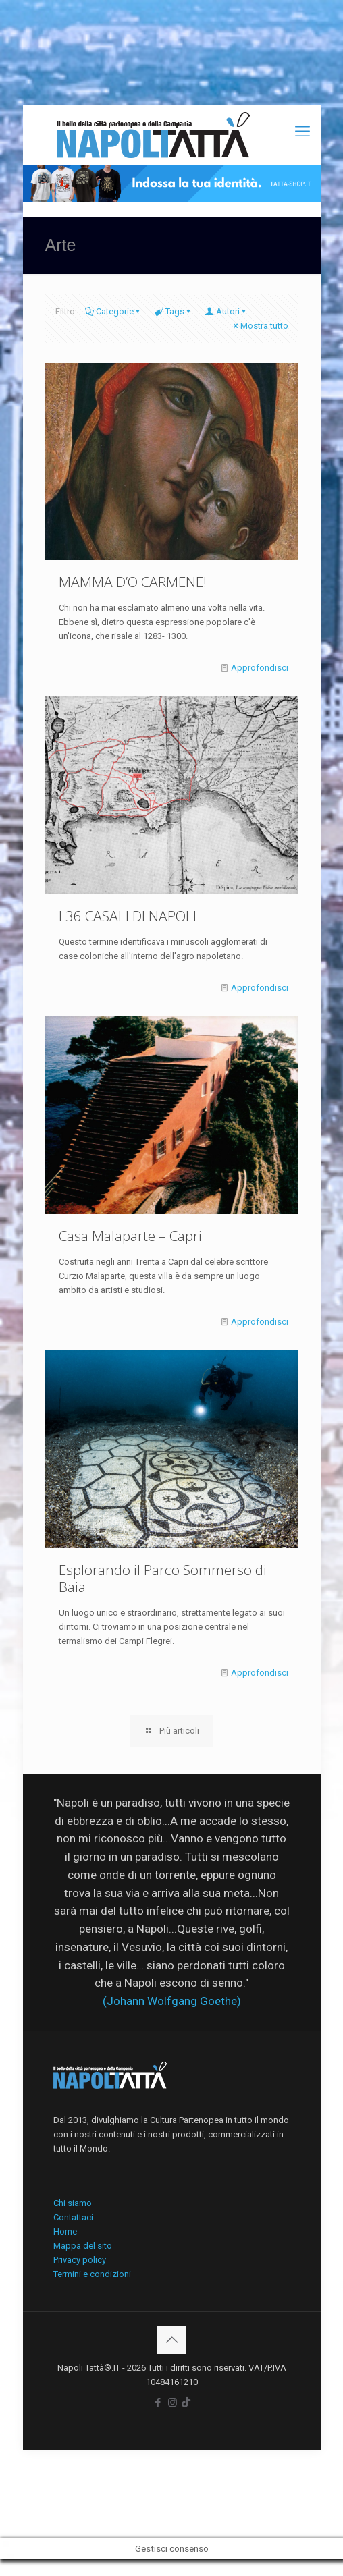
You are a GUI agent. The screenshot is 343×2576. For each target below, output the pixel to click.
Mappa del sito (82, 2246)
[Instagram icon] (172, 2402)
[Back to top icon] (171, 2340)
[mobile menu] (302, 131)
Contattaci (73, 2217)
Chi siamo (72, 2203)
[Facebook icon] (158, 2402)
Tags (174, 311)
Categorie (113, 311)
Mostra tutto (260, 326)
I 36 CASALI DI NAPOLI (127, 915)
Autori (226, 311)
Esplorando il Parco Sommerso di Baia (163, 1578)
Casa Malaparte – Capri (130, 1235)
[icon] (186, 2402)
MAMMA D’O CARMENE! (133, 581)
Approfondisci (259, 668)
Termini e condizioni (92, 2274)
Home (65, 2231)
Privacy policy (79, 2260)
